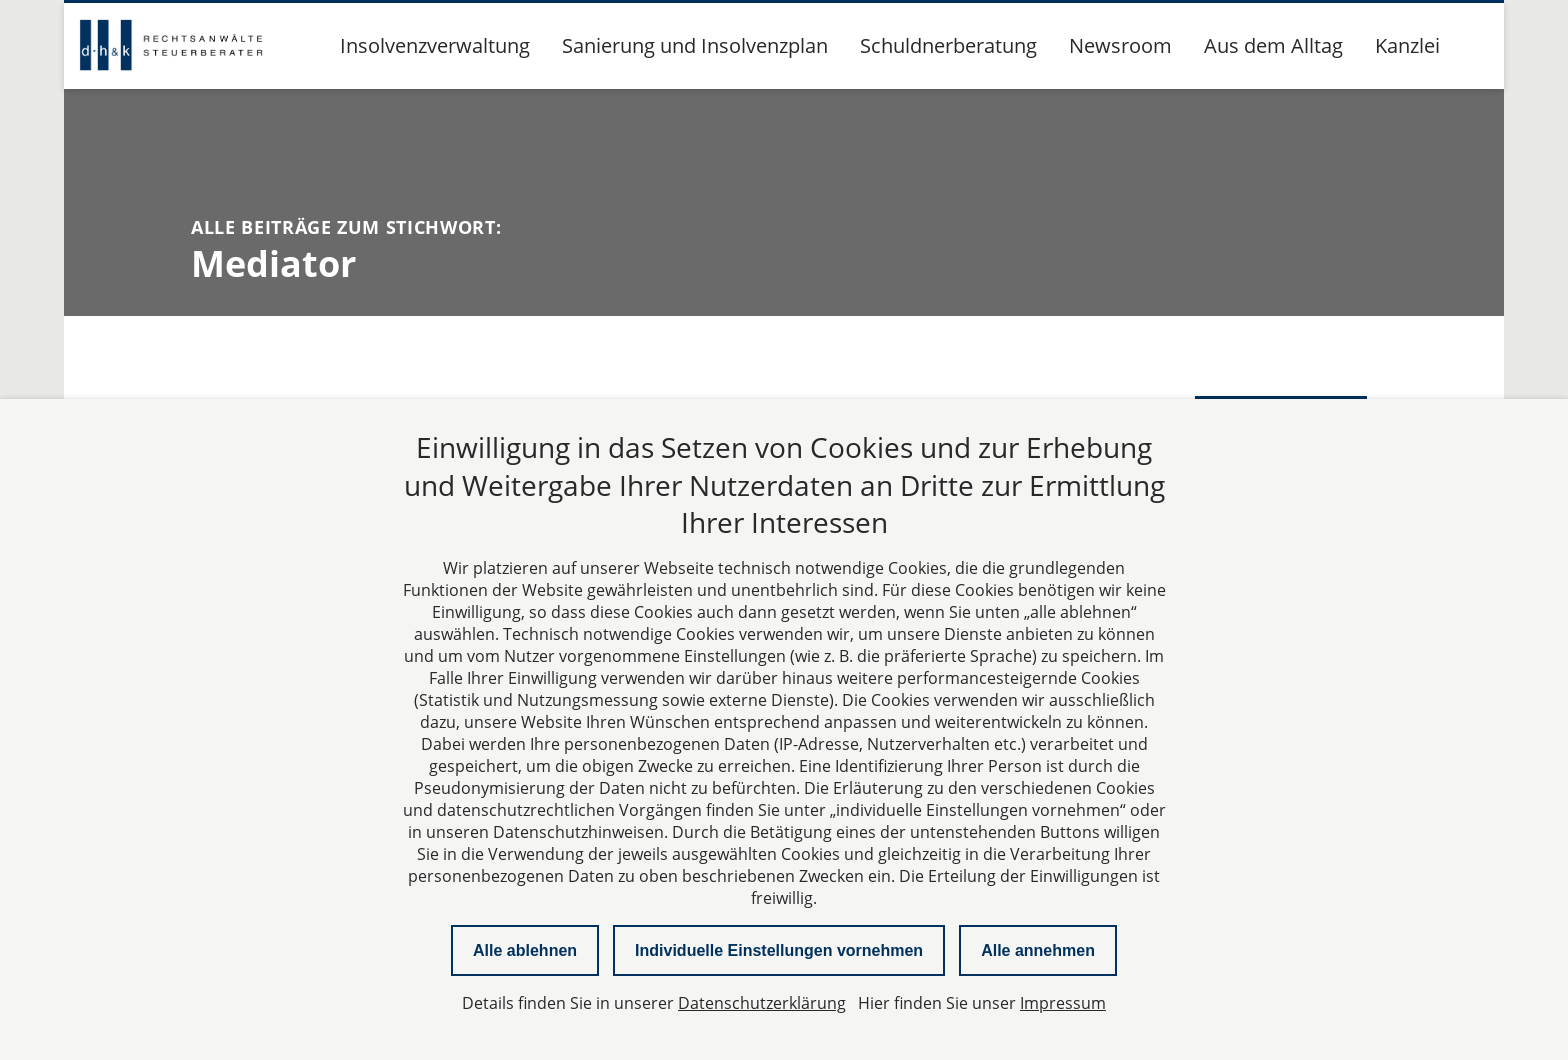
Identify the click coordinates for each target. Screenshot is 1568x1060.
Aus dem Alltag (1273, 45)
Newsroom (1120, 45)
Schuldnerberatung (948, 45)
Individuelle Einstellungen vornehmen (779, 950)
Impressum (1063, 1003)
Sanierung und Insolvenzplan (695, 45)
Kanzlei (1407, 45)
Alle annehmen (1038, 950)
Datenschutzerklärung (762, 1003)
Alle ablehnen (525, 950)
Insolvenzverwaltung (435, 45)
